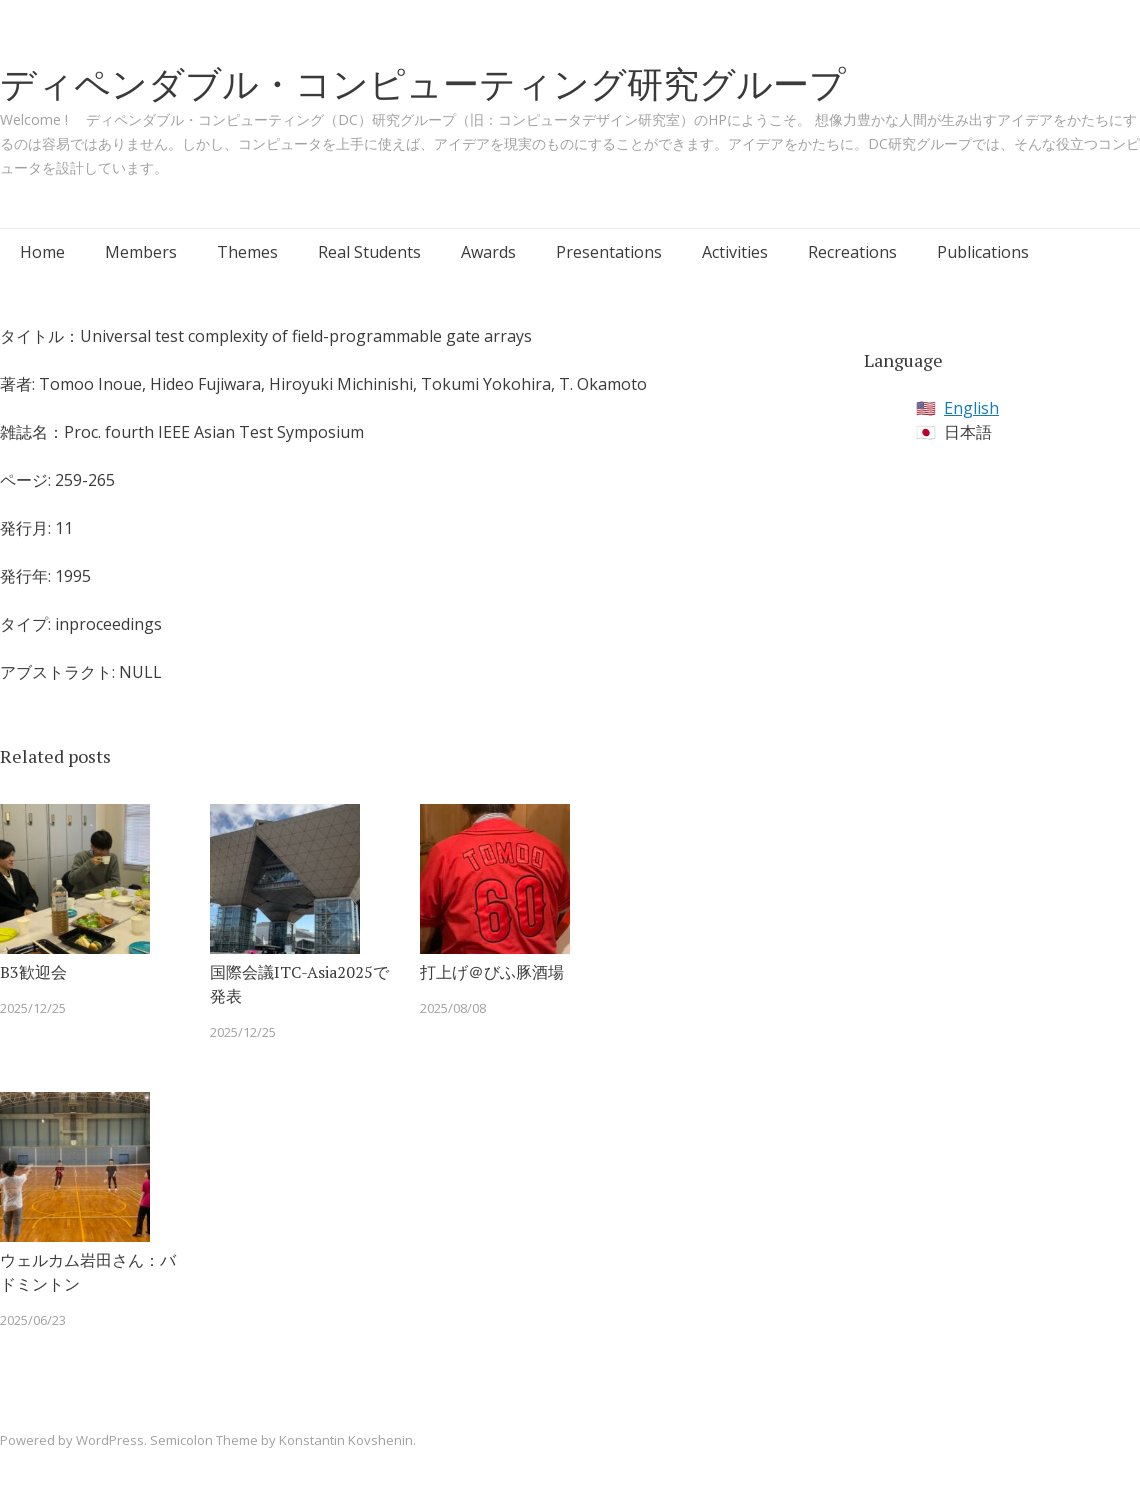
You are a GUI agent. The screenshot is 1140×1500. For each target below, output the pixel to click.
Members (141, 252)
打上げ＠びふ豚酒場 (492, 972)
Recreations (852, 252)
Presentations (609, 252)
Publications (983, 252)
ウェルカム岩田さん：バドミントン (88, 1272)
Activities (735, 252)
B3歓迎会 (33, 972)
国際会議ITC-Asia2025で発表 (299, 984)
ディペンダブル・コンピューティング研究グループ (423, 83)
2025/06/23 (33, 1320)
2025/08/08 (453, 1008)
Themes (247, 252)
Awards (488, 252)
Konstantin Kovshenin (346, 1440)
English (971, 408)
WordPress (110, 1440)
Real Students (369, 252)
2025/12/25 (33, 1008)
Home (42, 252)
